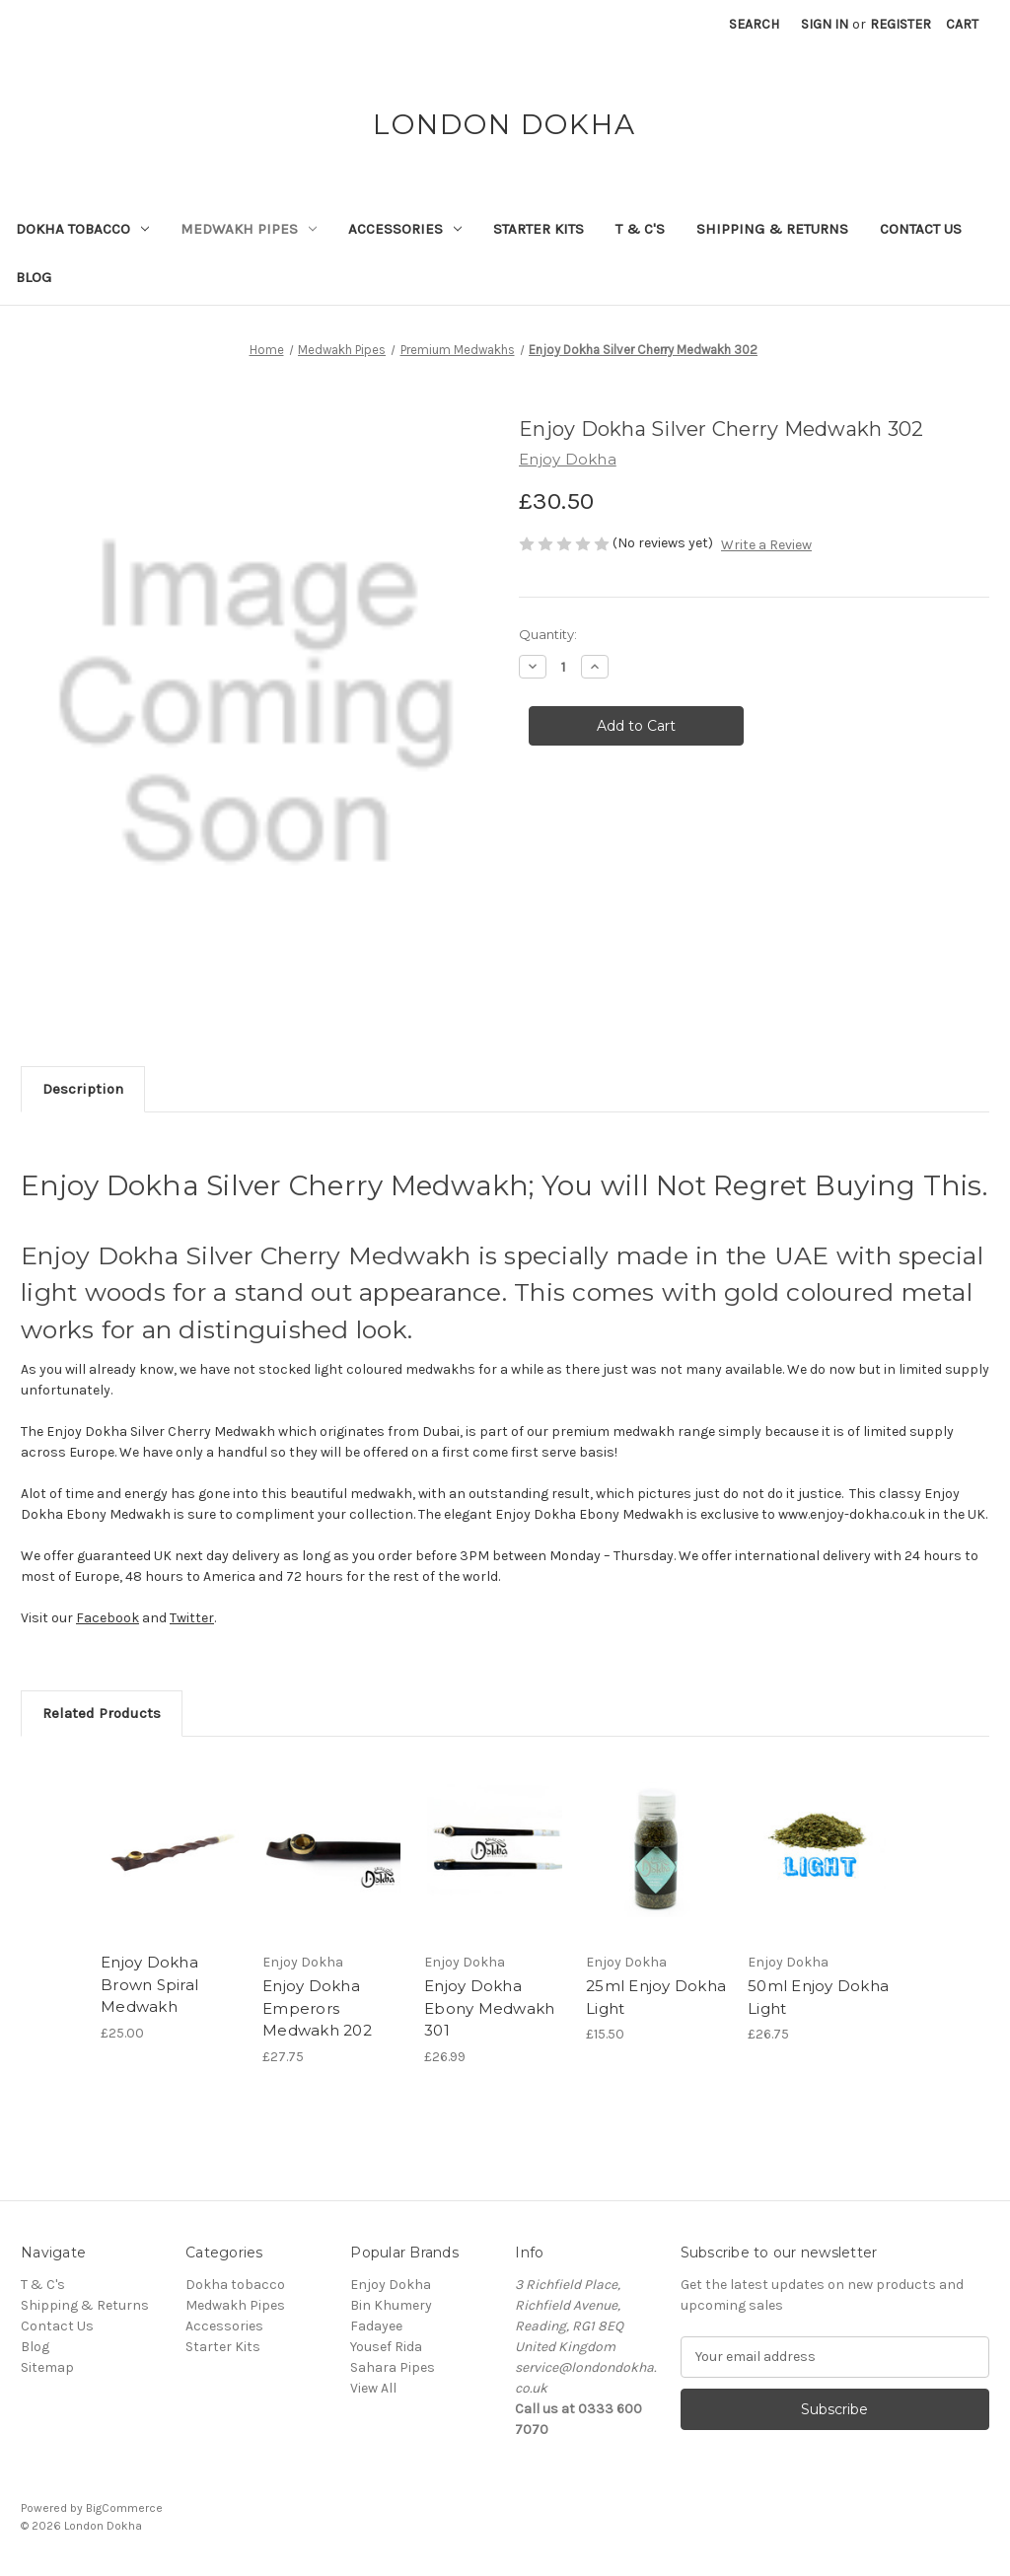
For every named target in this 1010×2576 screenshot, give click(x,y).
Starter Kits (538, 229)
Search (754, 24)
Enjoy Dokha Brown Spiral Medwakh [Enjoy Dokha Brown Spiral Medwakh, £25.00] (149, 1984)
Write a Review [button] (766, 545)
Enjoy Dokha (390, 2284)
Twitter (192, 1618)
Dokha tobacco (82, 229)
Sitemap (47, 2367)
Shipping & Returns (772, 229)
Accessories (405, 229)
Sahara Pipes (392, 2367)
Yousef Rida (386, 2346)
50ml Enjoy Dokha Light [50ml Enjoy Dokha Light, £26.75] (818, 1997)
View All (373, 2388)
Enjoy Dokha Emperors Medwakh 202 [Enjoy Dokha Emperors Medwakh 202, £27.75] (317, 2007)
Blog (33, 277)
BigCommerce (124, 2508)
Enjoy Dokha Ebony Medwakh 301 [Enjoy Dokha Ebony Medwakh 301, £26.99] (489, 2007)
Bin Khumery (391, 2305)
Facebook (107, 1618)
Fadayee (376, 2326)
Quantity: (548, 634)
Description (82, 1089)
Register (900, 24)
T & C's (640, 229)
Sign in (824, 24)
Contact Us (921, 229)
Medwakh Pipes (248, 229)
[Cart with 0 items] (962, 24)
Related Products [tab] (101, 1713)
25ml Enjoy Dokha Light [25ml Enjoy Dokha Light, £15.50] (656, 1997)
